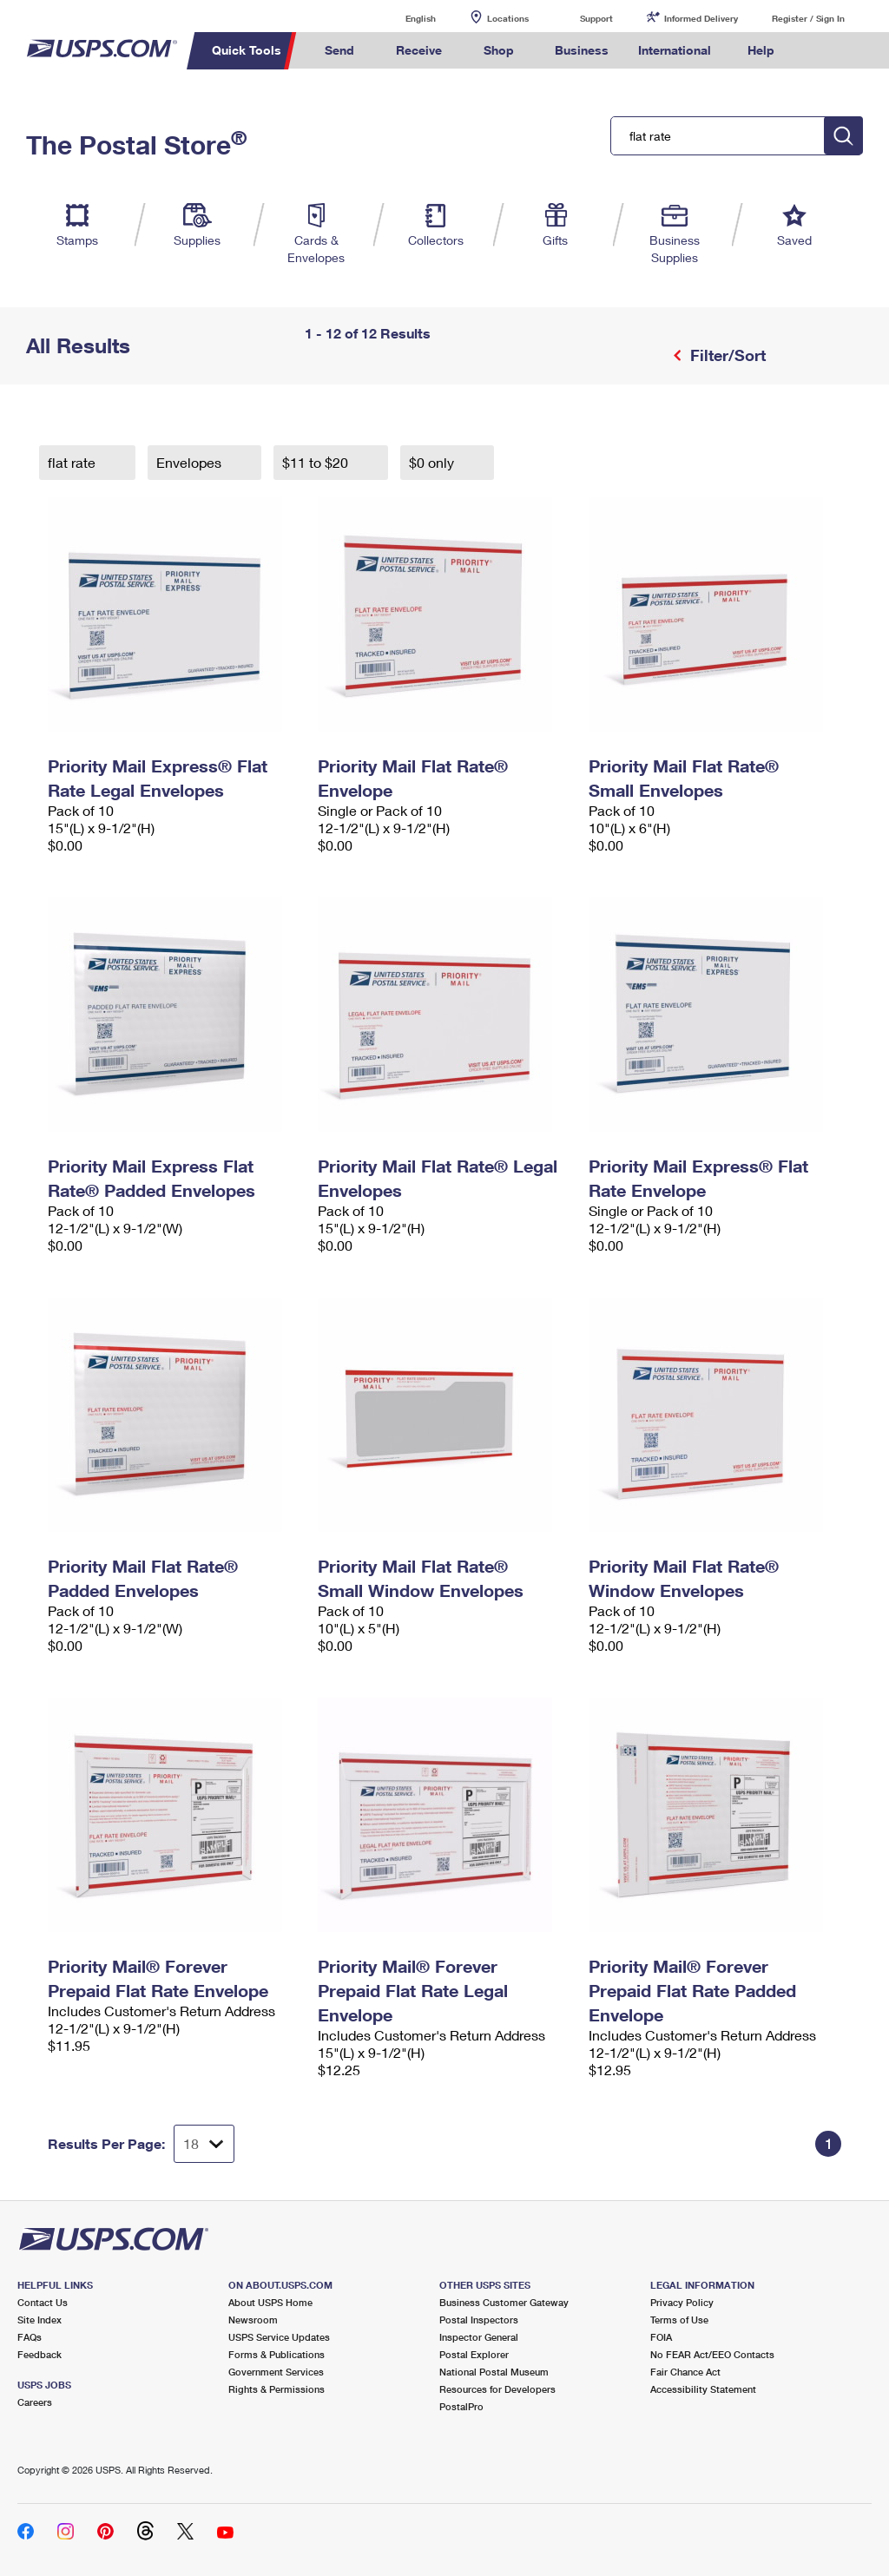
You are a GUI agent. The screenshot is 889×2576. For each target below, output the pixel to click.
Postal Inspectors (478, 2319)
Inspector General (478, 2337)
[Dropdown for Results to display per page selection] (204, 2144)
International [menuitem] (674, 50)
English (403, 18)
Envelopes (190, 462)
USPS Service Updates (279, 2337)
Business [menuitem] (582, 50)
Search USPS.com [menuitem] (818, 50)
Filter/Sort (726, 355)
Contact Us (42, 2302)
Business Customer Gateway (504, 2302)
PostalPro (461, 2406)
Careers (34, 2402)
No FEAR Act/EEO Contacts (712, 2354)
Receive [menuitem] (419, 50)
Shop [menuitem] (499, 50)
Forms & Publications (276, 2354)
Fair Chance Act (685, 2371)
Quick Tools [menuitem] (246, 50)
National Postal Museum (494, 2371)
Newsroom (253, 2319)
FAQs (29, 2337)
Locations (508, 18)
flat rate (73, 462)
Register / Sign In (808, 18)
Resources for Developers (497, 2389)
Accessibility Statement (703, 2389)
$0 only (433, 462)
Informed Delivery (701, 18)
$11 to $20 (317, 462)
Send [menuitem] (339, 50)
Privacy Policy (682, 2302)
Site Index (39, 2319)
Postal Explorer (474, 2354)
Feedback (39, 2354)
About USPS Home (270, 2302)
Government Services (276, 2371)
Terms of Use (679, 2319)
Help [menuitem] (760, 50)
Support (596, 18)
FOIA (661, 2337)
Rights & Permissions (276, 2389)
